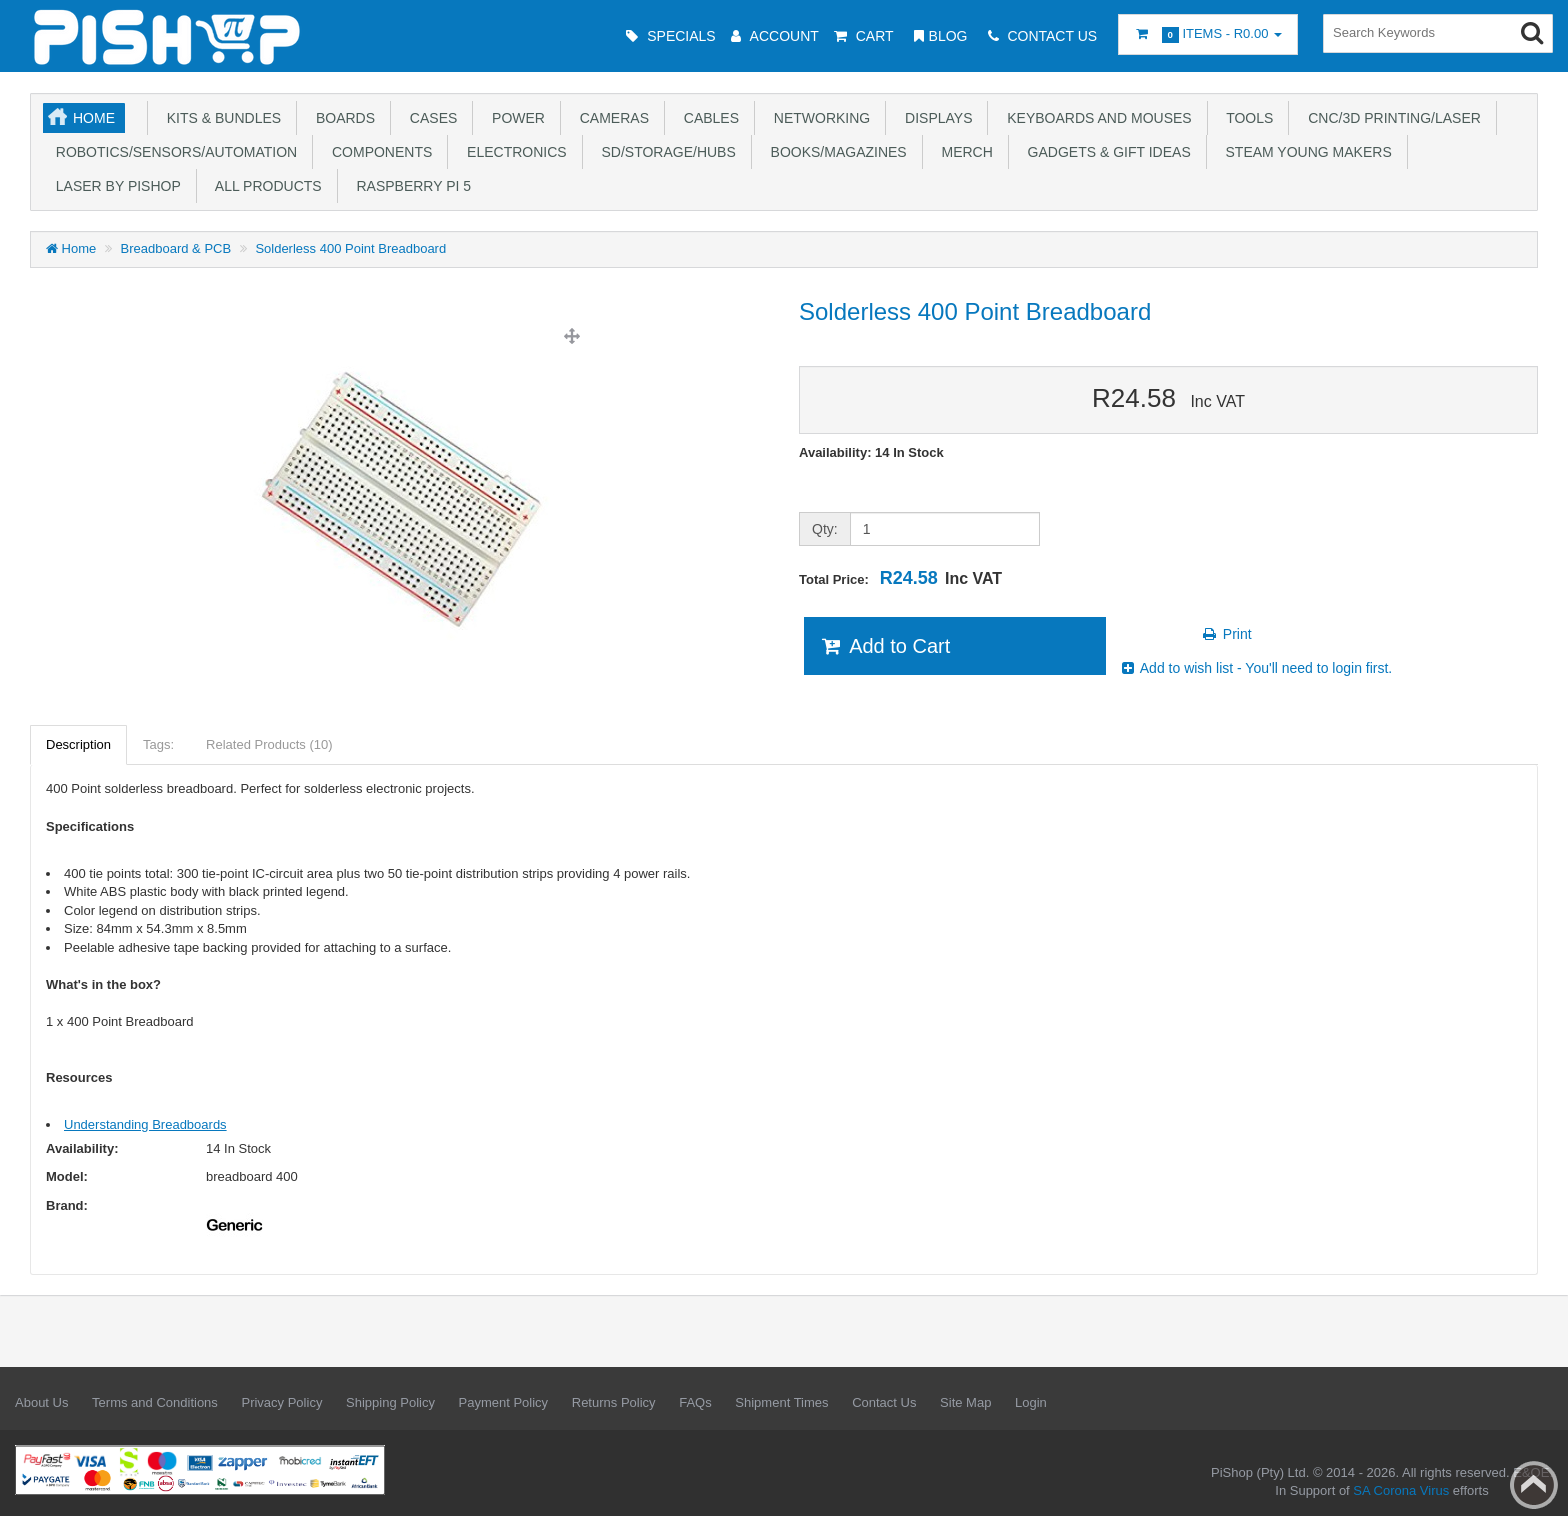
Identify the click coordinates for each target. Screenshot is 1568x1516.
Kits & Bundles (220, 118)
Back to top (1534, 1485)
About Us (41, 1402)
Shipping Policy (390, 1402)
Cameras (610, 118)
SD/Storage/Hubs (665, 152)
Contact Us (884, 1402)
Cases (429, 118)
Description (78, 744)
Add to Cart (884, 646)
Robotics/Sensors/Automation (172, 152)
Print (1226, 634)
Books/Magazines (835, 152)
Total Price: (900, 578)
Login (1031, 1402)
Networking (818, 118)
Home (94, 118)
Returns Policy (614, 1402)
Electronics (512, 152)
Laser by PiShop (114, 186)
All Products (265, 186)
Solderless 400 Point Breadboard (350, 248)
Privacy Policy (281, 1402)
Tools (1246, 118)
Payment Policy (504, 1402)
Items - (1208, 34)
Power (514, 118)
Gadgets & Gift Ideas (1105, 152)
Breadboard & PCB (176, 248)
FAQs (695, 1402)
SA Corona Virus (1401, 1490)
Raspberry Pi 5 (410, 186)
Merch (963, 152)
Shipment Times (781, 1402)
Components (378, 152)
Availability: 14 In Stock (871, 452)
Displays (934, 118)
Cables (707, 118)
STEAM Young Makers (1305, 152)
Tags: (158, 744)
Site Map (965, 1402)
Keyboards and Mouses (1095, 118)
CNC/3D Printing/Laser (1390, 118)
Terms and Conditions (155, 1402)
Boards (341, 118)
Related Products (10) (269, 744)
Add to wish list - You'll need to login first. (1256, 668)
